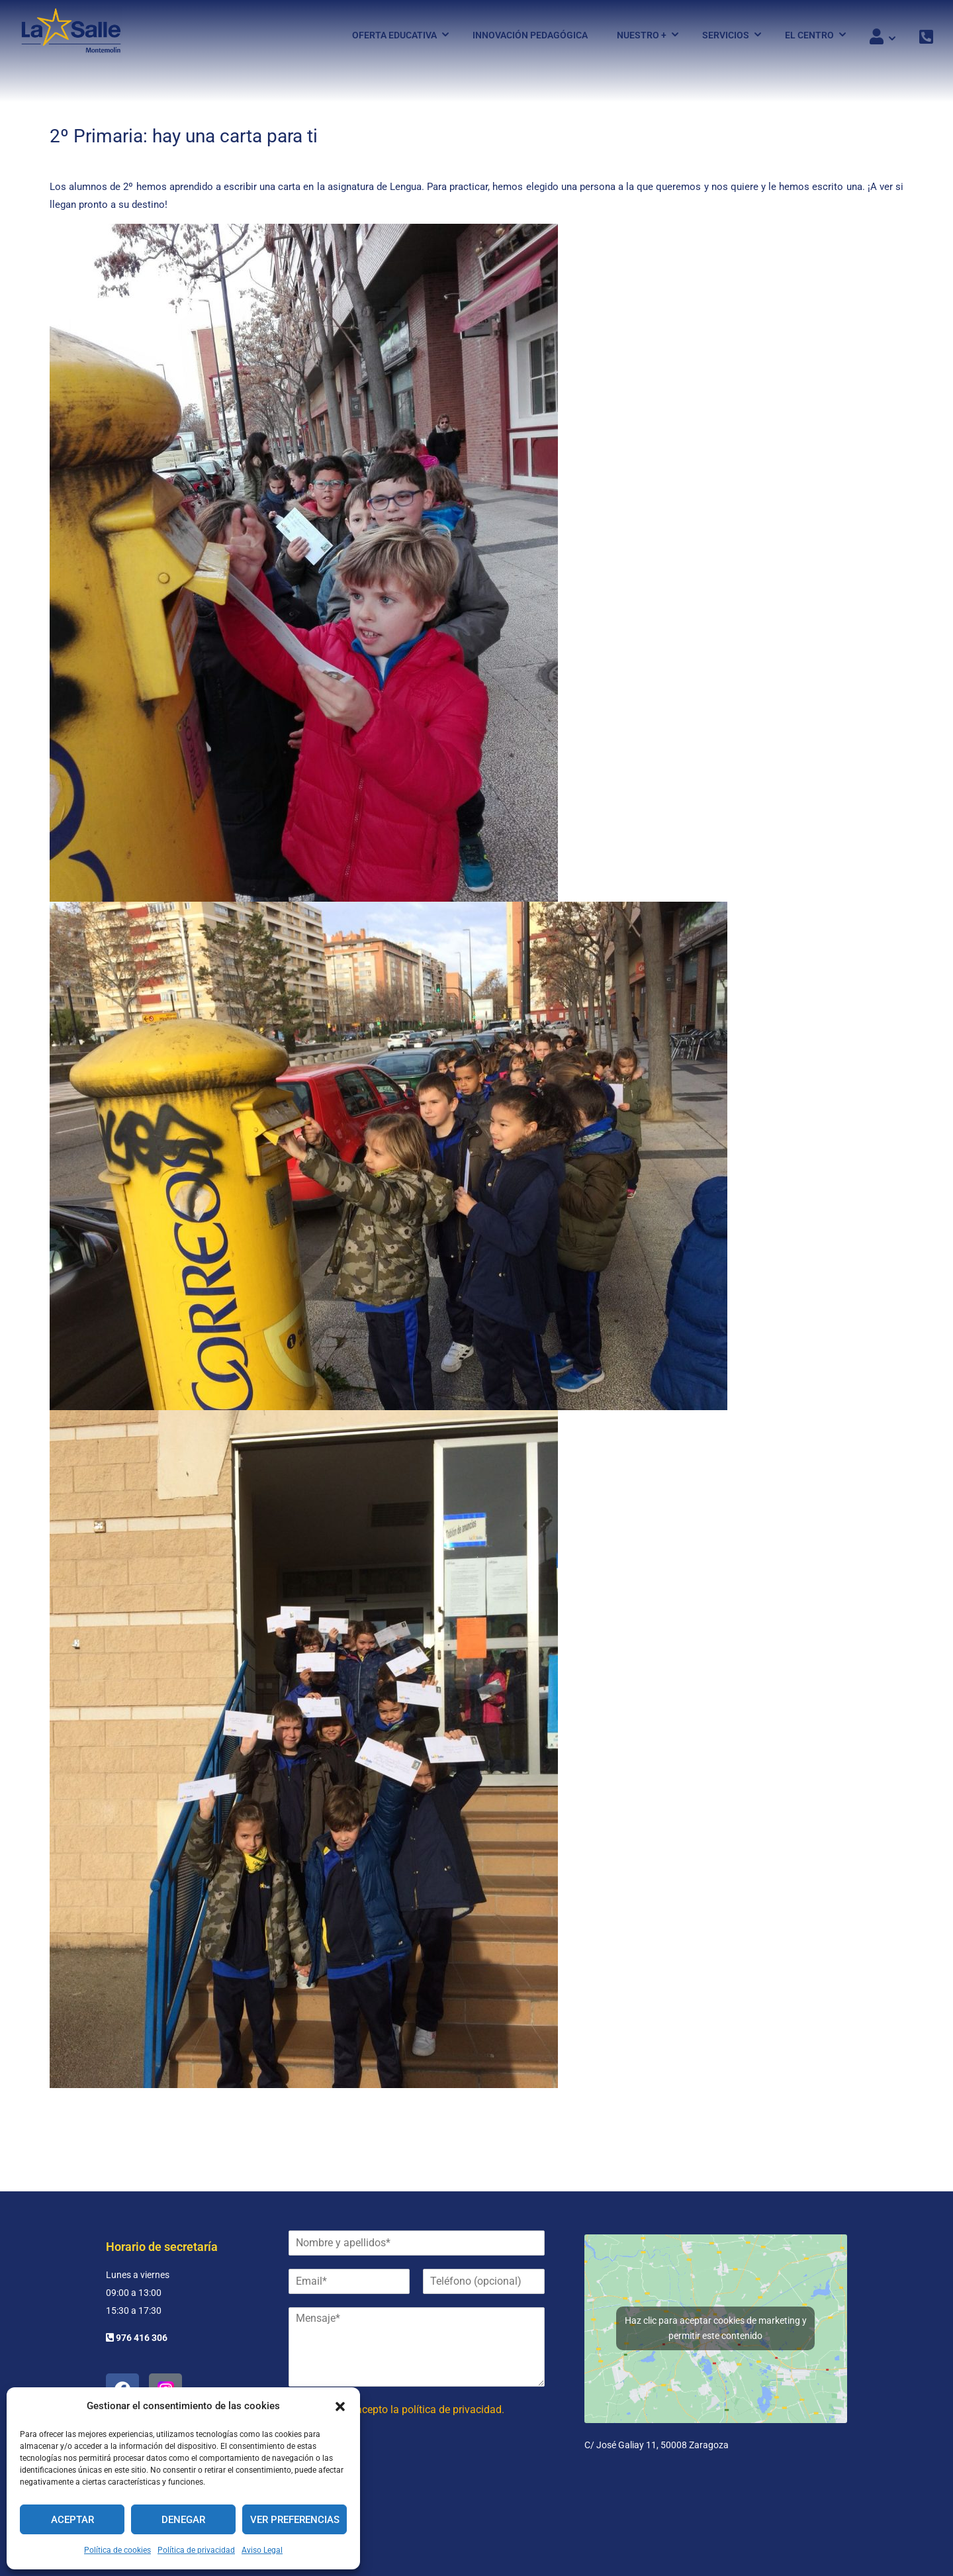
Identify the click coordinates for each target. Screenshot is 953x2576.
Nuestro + (641, 35)
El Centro (809, 35)
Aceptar (72, 2520)
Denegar (183, 2520)
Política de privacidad (196, 2550)
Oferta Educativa (394, 35)
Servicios (725, 35)
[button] (340, 2406)
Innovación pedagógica (530, 35)
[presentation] (389, 2482)
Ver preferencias (295, 2520)
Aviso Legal (262, 2550)
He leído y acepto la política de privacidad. (406, 2409)
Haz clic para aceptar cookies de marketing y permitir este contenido (716, 2328)
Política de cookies (117, 2550)
